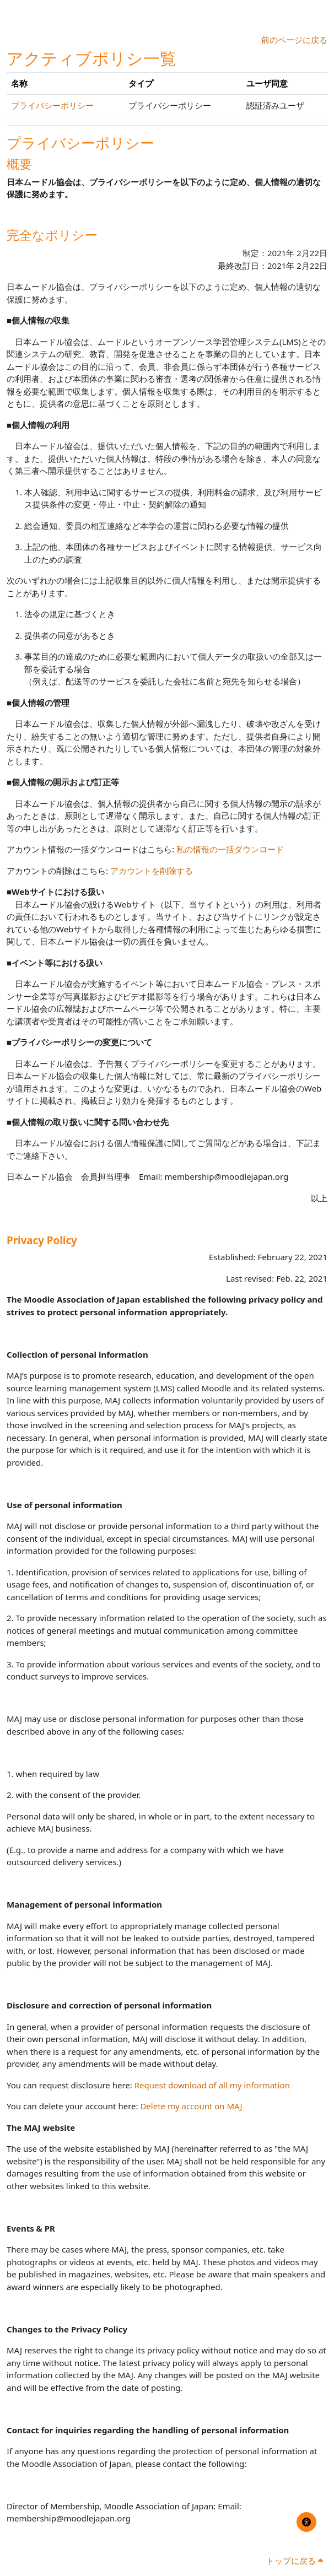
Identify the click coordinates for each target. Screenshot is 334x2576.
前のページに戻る (294, 39)
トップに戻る (294, 2560)
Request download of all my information (212, 2085)
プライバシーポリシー (52, 105)
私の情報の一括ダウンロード (230, 849)
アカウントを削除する (151, 870)
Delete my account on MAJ (191, 2105)
